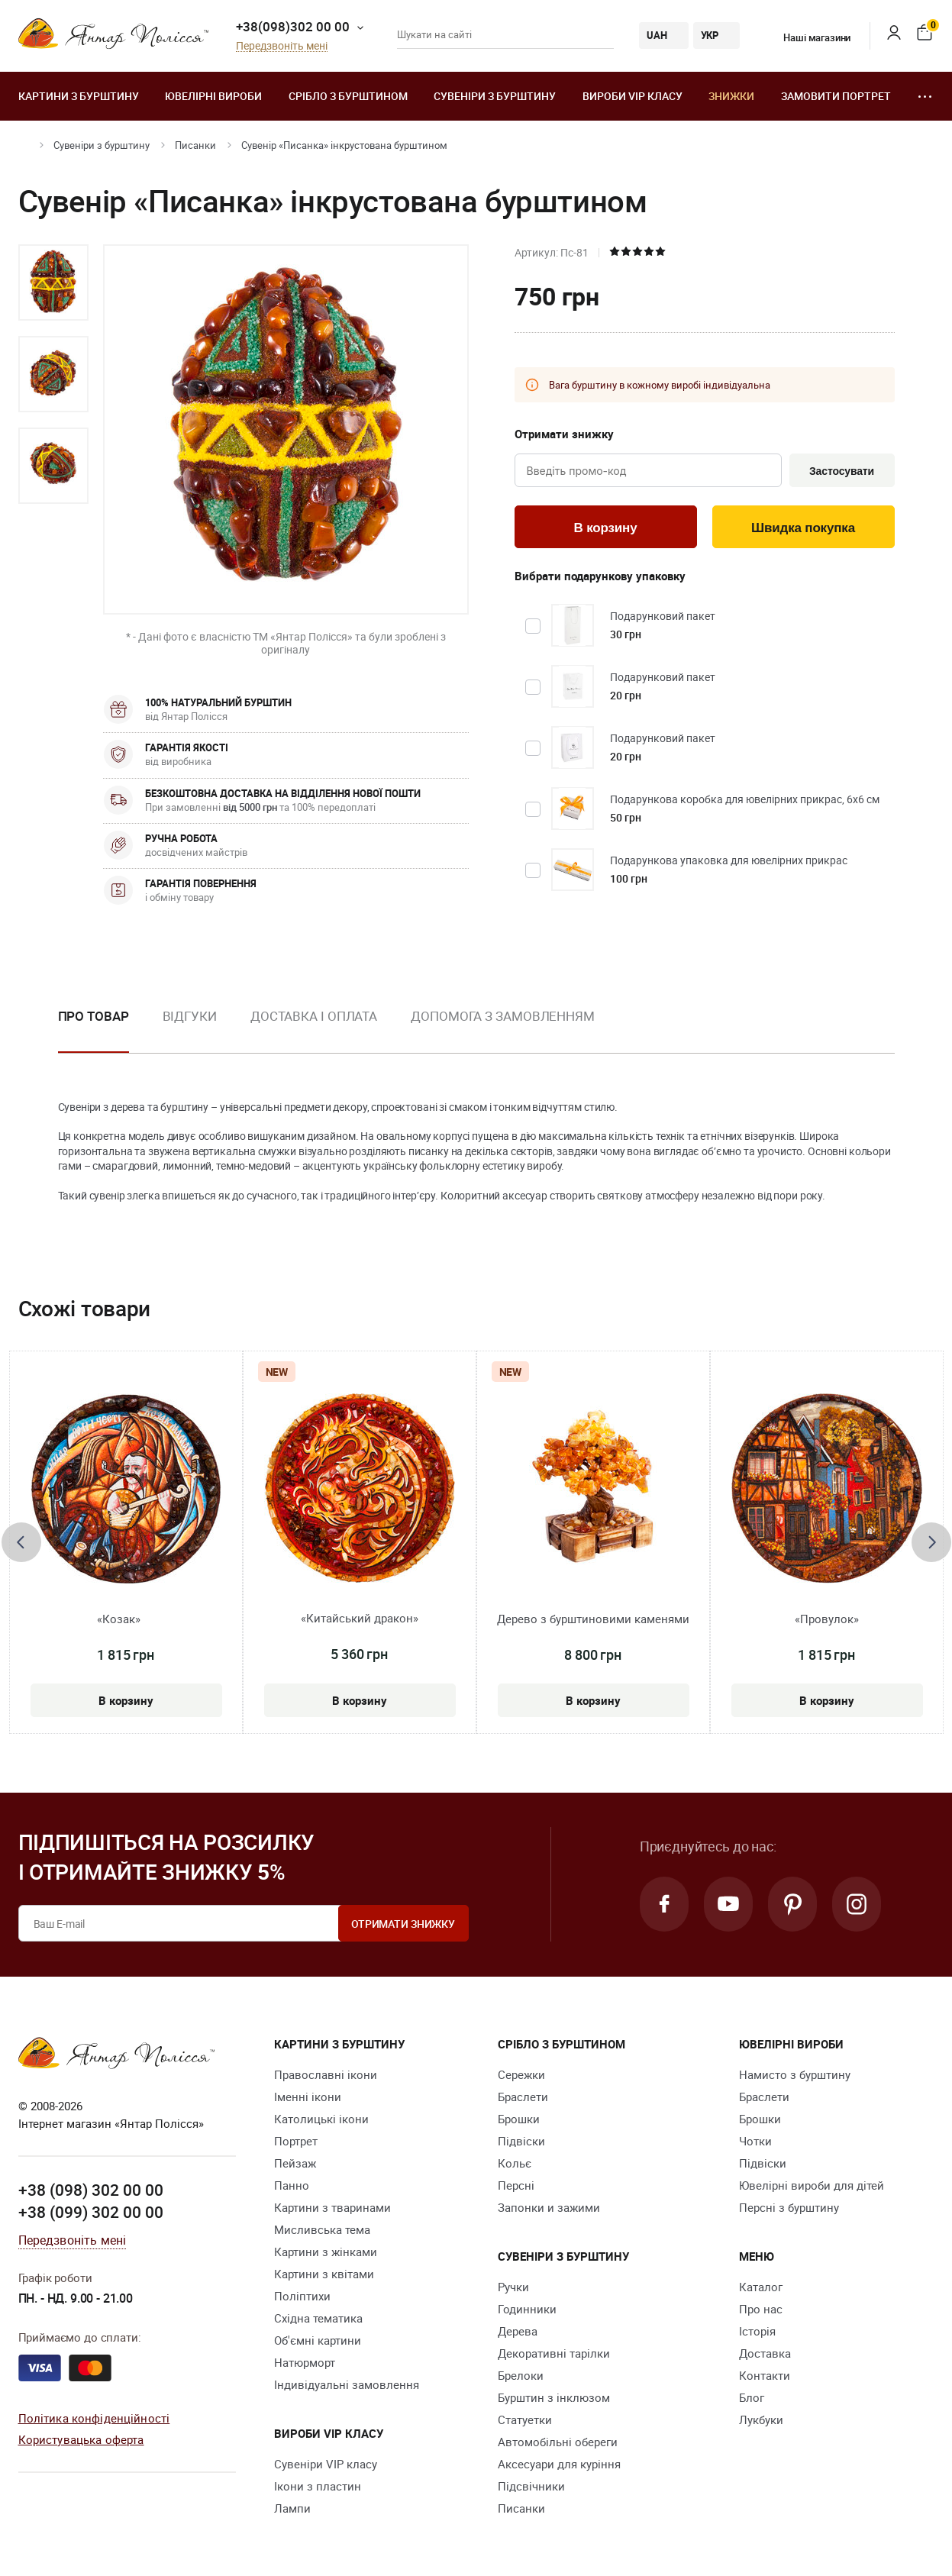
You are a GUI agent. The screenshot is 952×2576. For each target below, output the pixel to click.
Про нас (761, 2308)
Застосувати (841, 471)
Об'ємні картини (317, 2340)
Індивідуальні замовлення (346, 2384)
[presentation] (21, 1542)
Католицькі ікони (321, 2118)
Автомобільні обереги (558, 2441)
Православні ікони (325, 2074)
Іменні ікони (307, 2096)
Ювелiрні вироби (213, 96)
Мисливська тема (322, 2229)
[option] (53, 282)
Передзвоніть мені (282, 46)
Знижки (731, 96)
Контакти (764, 2375)
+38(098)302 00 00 (293, 26)
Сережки (521, 2074)
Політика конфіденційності (94, 2418)
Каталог (761, 2286)
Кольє (514, 2163)
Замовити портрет (836, 96)
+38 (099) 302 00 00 (90, 2212)
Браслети (523, 2096)
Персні (516, 2185)
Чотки (755, 2140)
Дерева (517, 2331)
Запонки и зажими (549, 2207)
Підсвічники (531, 2486)
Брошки (519, 2118)
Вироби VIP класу (632, 96)
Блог (751, 2397)
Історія (757, 2331)
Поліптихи (302, 2295)
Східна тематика (318, 2318)
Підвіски (521, 2140)
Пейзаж (295, 2163)
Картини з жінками (325, 2251)
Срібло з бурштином (348, 96)
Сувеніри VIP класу (325, 2463)
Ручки (513, 2286)
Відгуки (190, 1016)
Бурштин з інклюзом (554, 2397)
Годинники (527, 2308)
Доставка (765, 2353)
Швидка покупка (803, 528)
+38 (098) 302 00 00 (90, 2189)
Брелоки (521, 2375)
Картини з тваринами (332, 2207)
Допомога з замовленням (503, 1016)
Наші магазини (807, 37)
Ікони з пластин (317, 2486)
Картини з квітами (324, 2273)
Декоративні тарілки (554, 2353)
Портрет (296, 2140)
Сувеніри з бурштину (495, 96)
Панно (291, 2185)
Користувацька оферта (81, 2439)
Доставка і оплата (313, 1016)
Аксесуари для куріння (559, 2463)
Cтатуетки (525, 2419)
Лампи (292, 2508)
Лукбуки (761, 2419)
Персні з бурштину (789, 2207)
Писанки (195, 145)
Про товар (93, 1016)
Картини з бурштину (78, 96)
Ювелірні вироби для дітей (811, 2185)
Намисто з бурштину (794, 2074)
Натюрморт (304, 2362)
